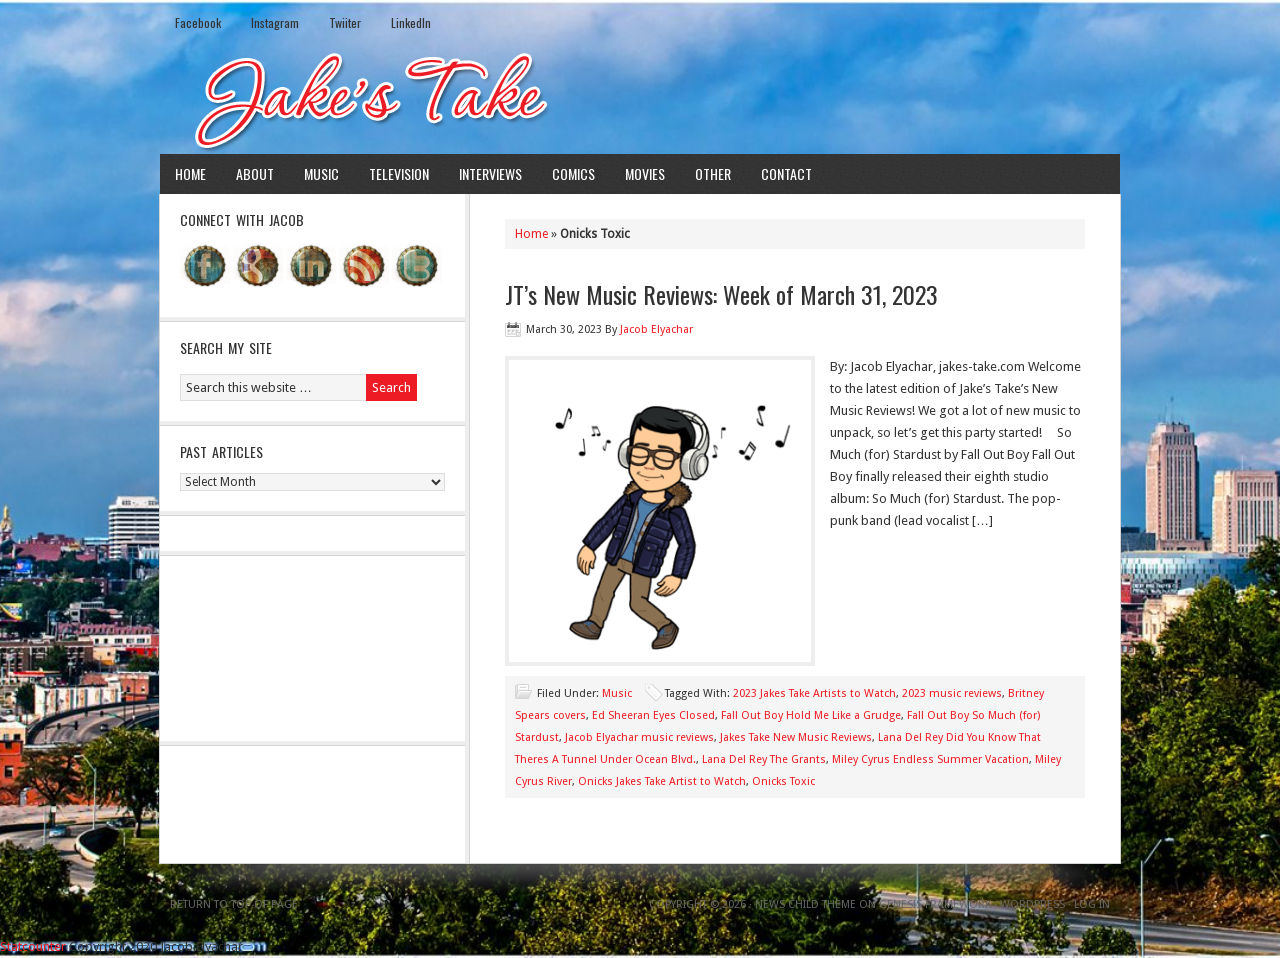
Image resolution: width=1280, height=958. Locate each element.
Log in (1092, 904)
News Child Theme (805, 904)
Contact (786, 173)
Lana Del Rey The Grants (764, 759)
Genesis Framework (935, 904)
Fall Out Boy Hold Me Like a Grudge (811, 715)
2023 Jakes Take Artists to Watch (814, 693)
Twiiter (345, 22)
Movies (645, 173)
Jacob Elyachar (656, 329)
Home (190, 173)
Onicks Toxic (783, 781)
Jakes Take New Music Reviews (796, 737)
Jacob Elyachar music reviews (639, 737)
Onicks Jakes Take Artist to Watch (662, 781)
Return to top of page (234, 904)
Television (399, 173)
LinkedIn (411, 22)
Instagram (275, 22)
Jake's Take (640, 99)
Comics (573, 173)
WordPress (1032, 904)
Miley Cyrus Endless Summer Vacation (930, 759)
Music (321, 173)
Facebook (198, 22)
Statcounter (33, 946)
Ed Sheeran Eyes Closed (653, 715)
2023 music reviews (952, 693)
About (255, 173)
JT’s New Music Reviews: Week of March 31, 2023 (721, 294)
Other (713, 173)
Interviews (490, 173)
